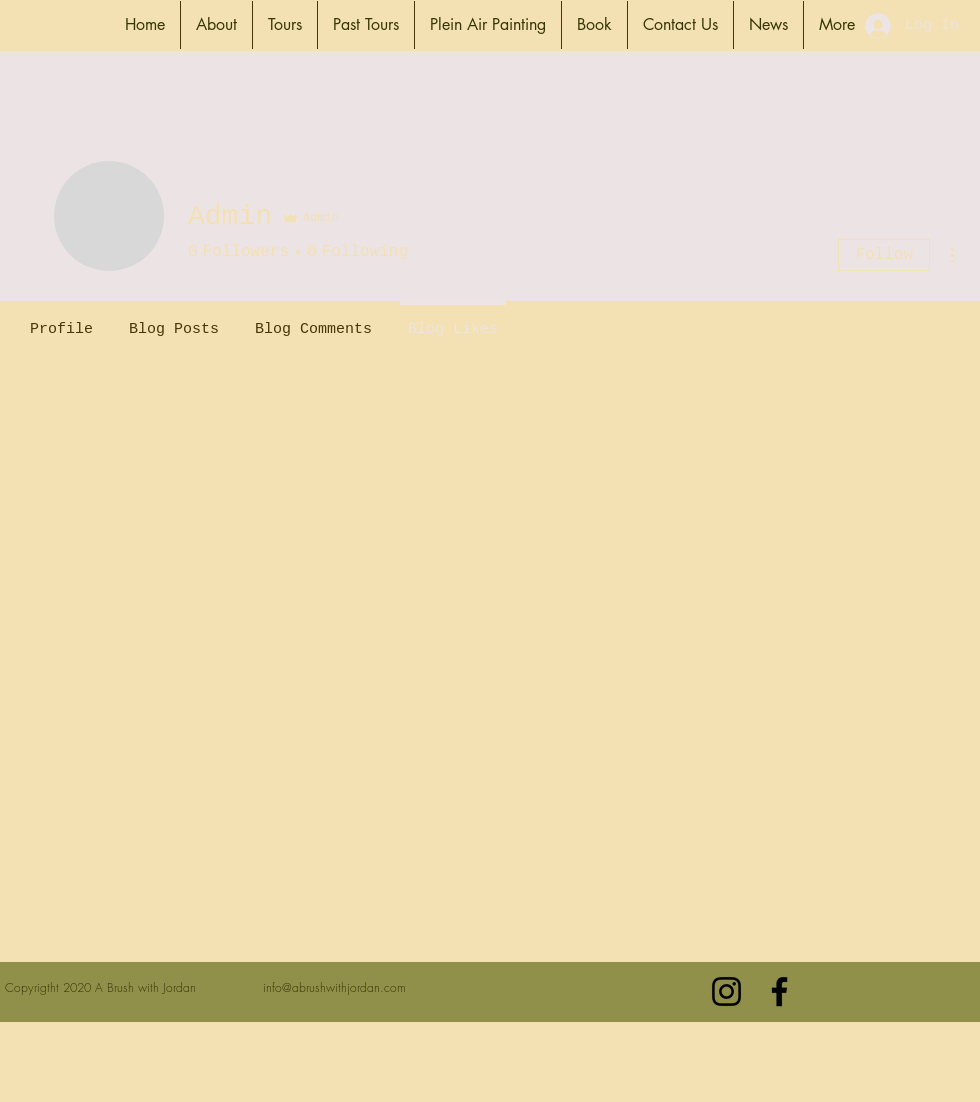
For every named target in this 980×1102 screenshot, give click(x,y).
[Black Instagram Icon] (726, 991)
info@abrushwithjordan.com (334, 987)
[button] (216, 25)
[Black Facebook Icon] (779, 991)
